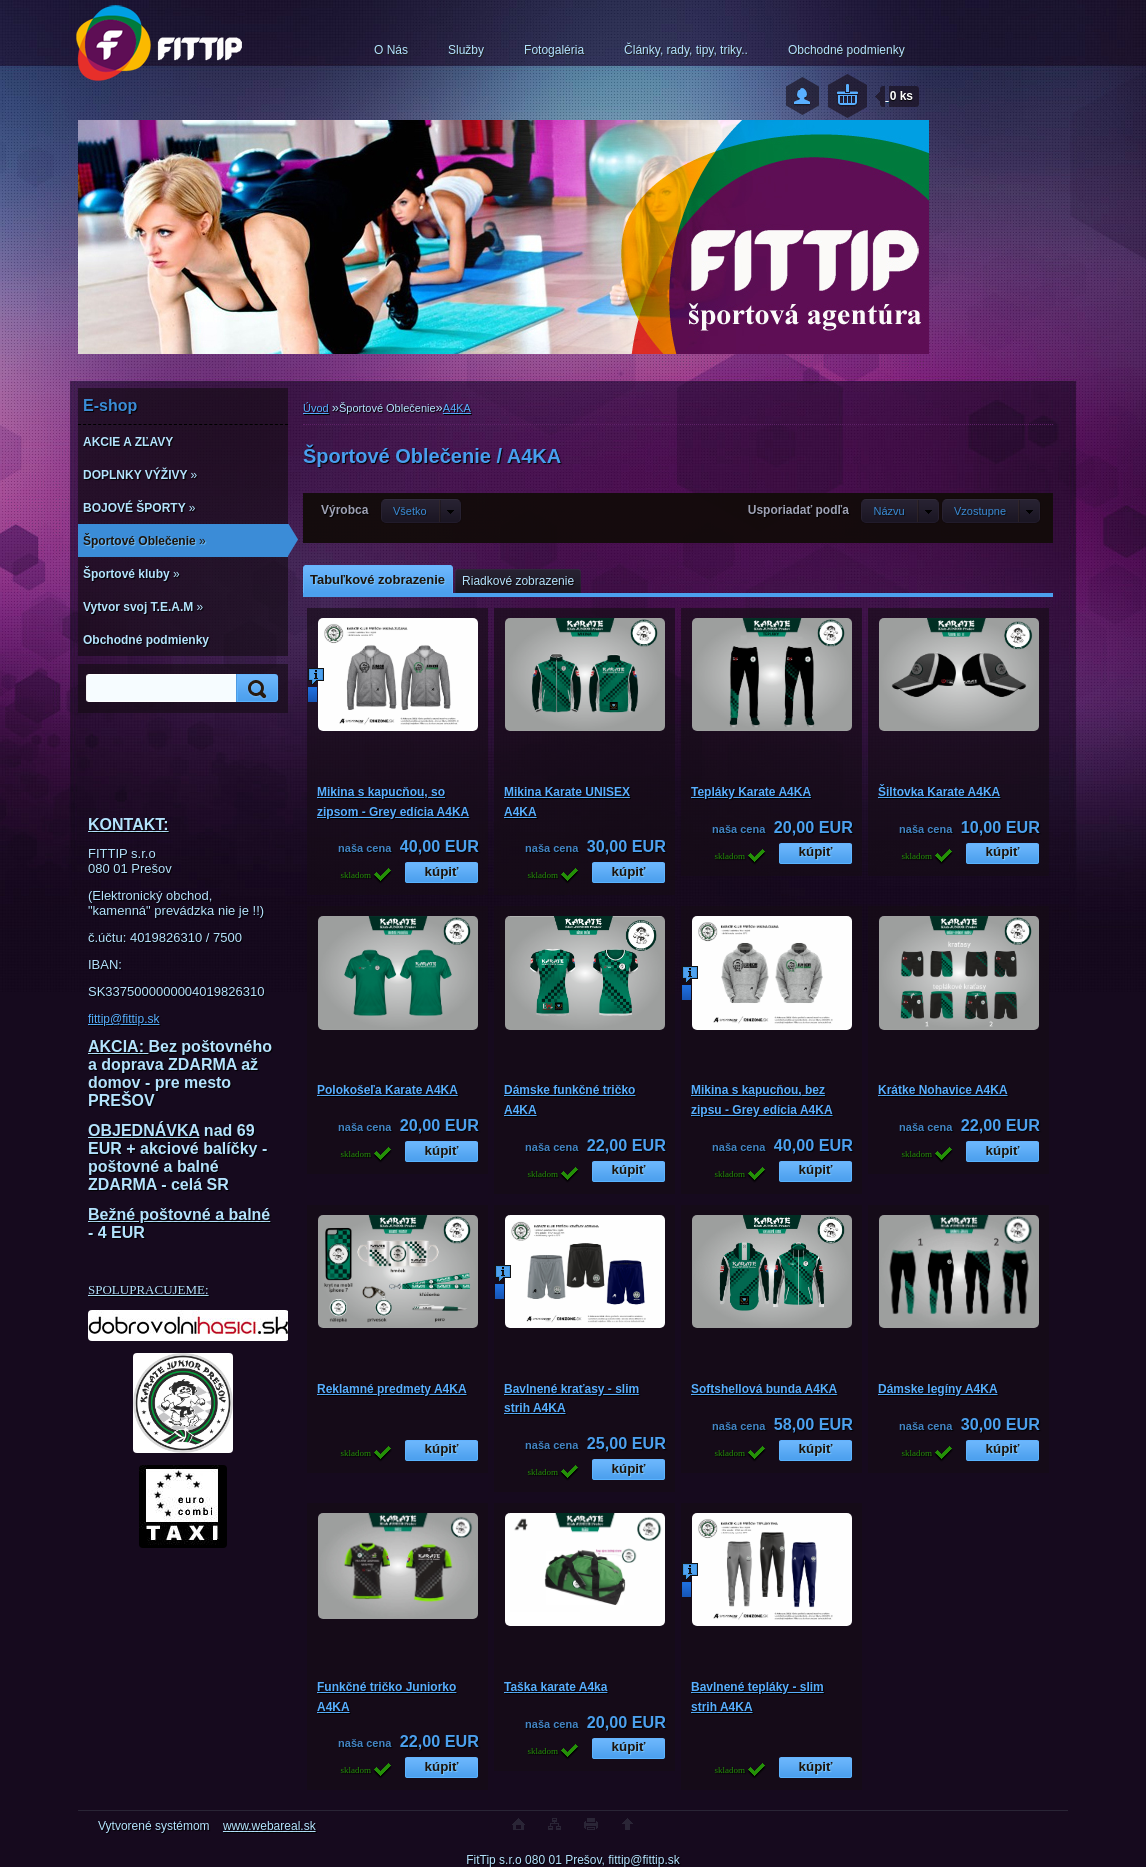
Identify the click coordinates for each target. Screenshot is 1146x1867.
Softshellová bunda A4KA (764, 1389)
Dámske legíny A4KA (938, 1389)
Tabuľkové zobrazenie (377, 579)
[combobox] (899, 511)
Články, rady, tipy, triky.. (686, 50)
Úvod (316, 408)
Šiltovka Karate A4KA (939, 792)
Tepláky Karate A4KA (751, 792)
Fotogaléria (554, 50)
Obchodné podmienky (846, 50)
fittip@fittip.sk (124, 1019)
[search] (254, 688)
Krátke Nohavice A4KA (943, 1090)
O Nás (391, 50)
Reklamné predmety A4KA (392, 1389)
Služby (466, 50)
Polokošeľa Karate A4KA (387, 1090)
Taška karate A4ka (555, 1687)
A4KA (457, 408)
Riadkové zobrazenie (518, 581)
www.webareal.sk (269, 1826)
